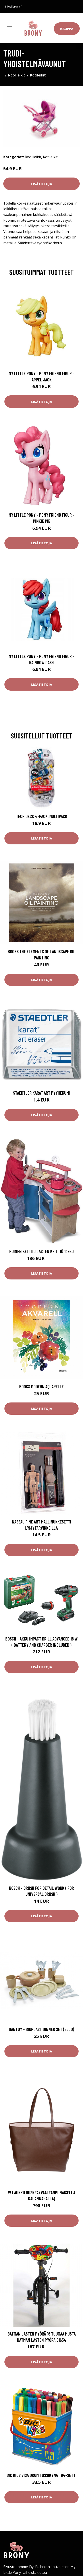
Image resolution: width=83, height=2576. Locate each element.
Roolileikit (16, 75)
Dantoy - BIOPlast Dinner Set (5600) (41, 2029)
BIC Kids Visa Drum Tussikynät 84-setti (42, 2475)
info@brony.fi (13, 6)
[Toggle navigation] (9, 28)
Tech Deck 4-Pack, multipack (41, 816)
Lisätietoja (41, 184)
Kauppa (66, 28)
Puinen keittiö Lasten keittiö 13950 (41, 1251)
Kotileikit (38, 75)
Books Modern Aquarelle (41, 1386)
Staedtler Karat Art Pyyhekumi (41, 1093)
